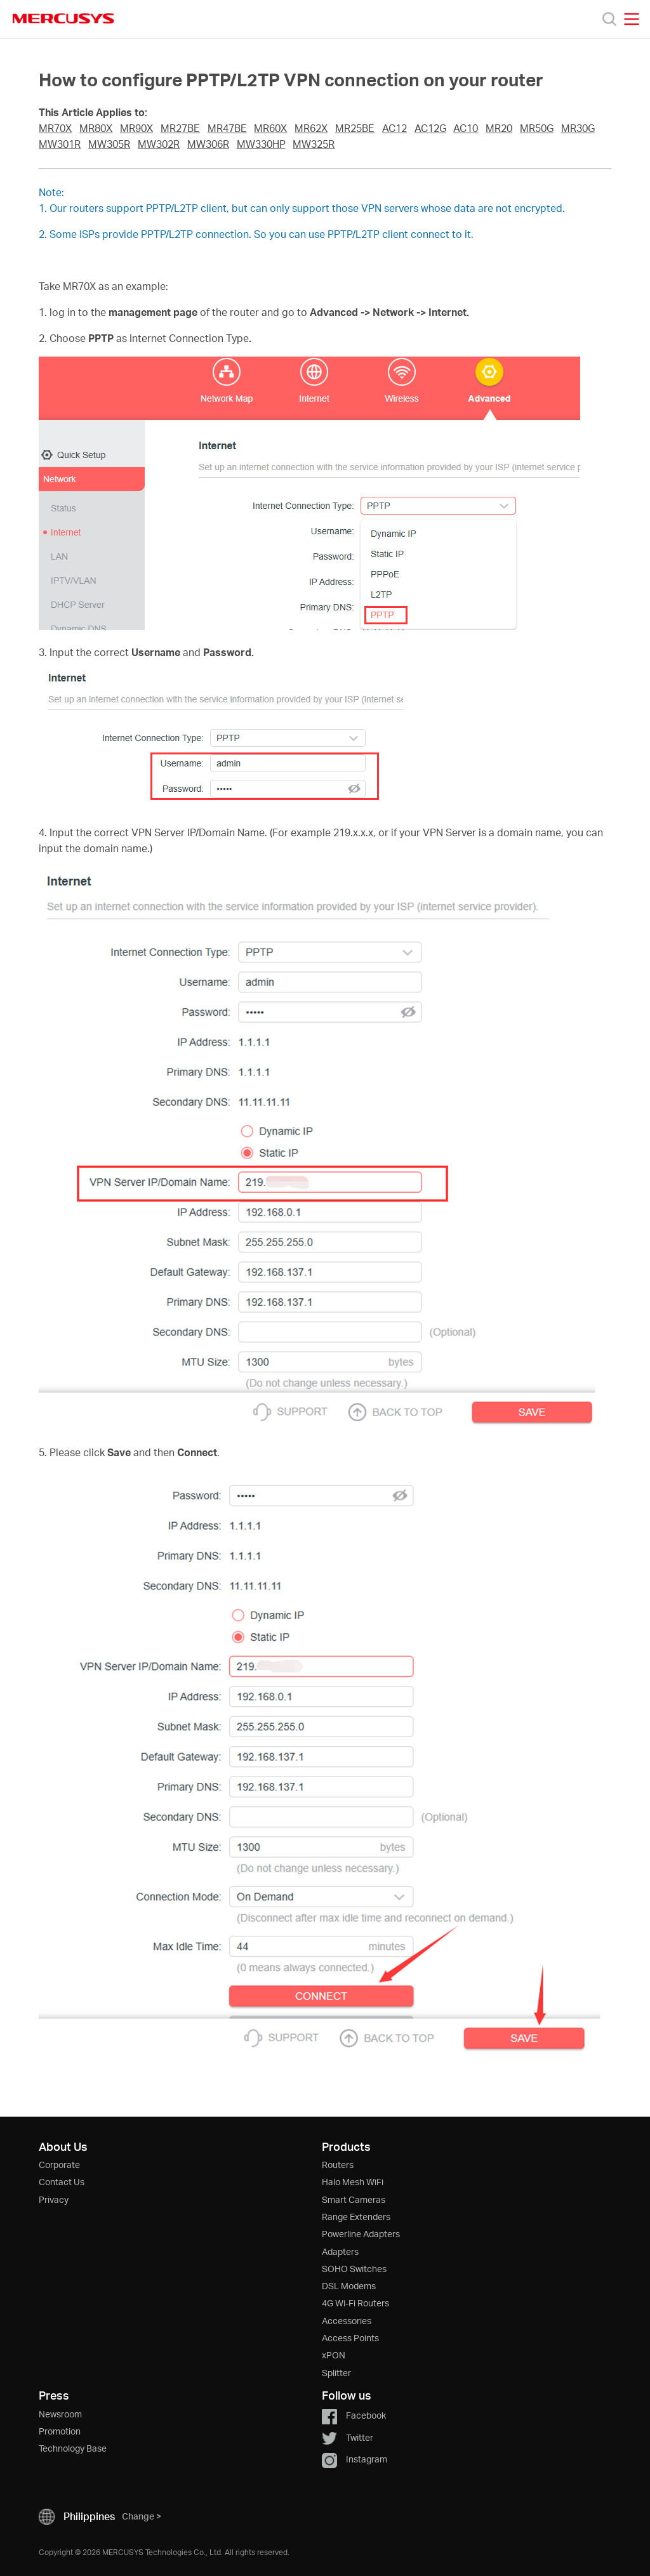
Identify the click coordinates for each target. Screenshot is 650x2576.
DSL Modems (349, 2285)
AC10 (465, 128)
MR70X (55, 128)
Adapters (340, 2251)
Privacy (54, 2199)
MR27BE (180, 128)
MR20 (499, 128)
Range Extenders (356, 2216)
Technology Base (73, 2448)
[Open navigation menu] (631, 19)
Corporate (59, 2164)
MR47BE (227, 128)
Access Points (350, 2337)
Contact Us (61, 2181)
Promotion (60, 2431)
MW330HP (261, 144)
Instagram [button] (354, 2459)
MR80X (95, 128)
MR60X (270, 128)
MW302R (159, 144)
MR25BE (355, 128)
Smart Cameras (353, 2199)
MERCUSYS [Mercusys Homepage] (63, 18)
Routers (338, 2164)
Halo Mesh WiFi (352, 2181)
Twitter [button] (347, 2437)
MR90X (136, 128)
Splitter (336, 2372)
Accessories (346, 2320)
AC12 (394, 128)
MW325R (314, 144)
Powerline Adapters (361, 2233)
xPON (333, 2354)
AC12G (430, 128)
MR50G (537, 128)
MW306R (208, 144)
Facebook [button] (354, 2415)
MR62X (311, 128)
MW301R (60, 144)
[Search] (609, 19)
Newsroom (60, 2413)
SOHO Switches (354, 2268)
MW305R (109, 144)
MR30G (578, 128)
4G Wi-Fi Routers (355, 2302)
